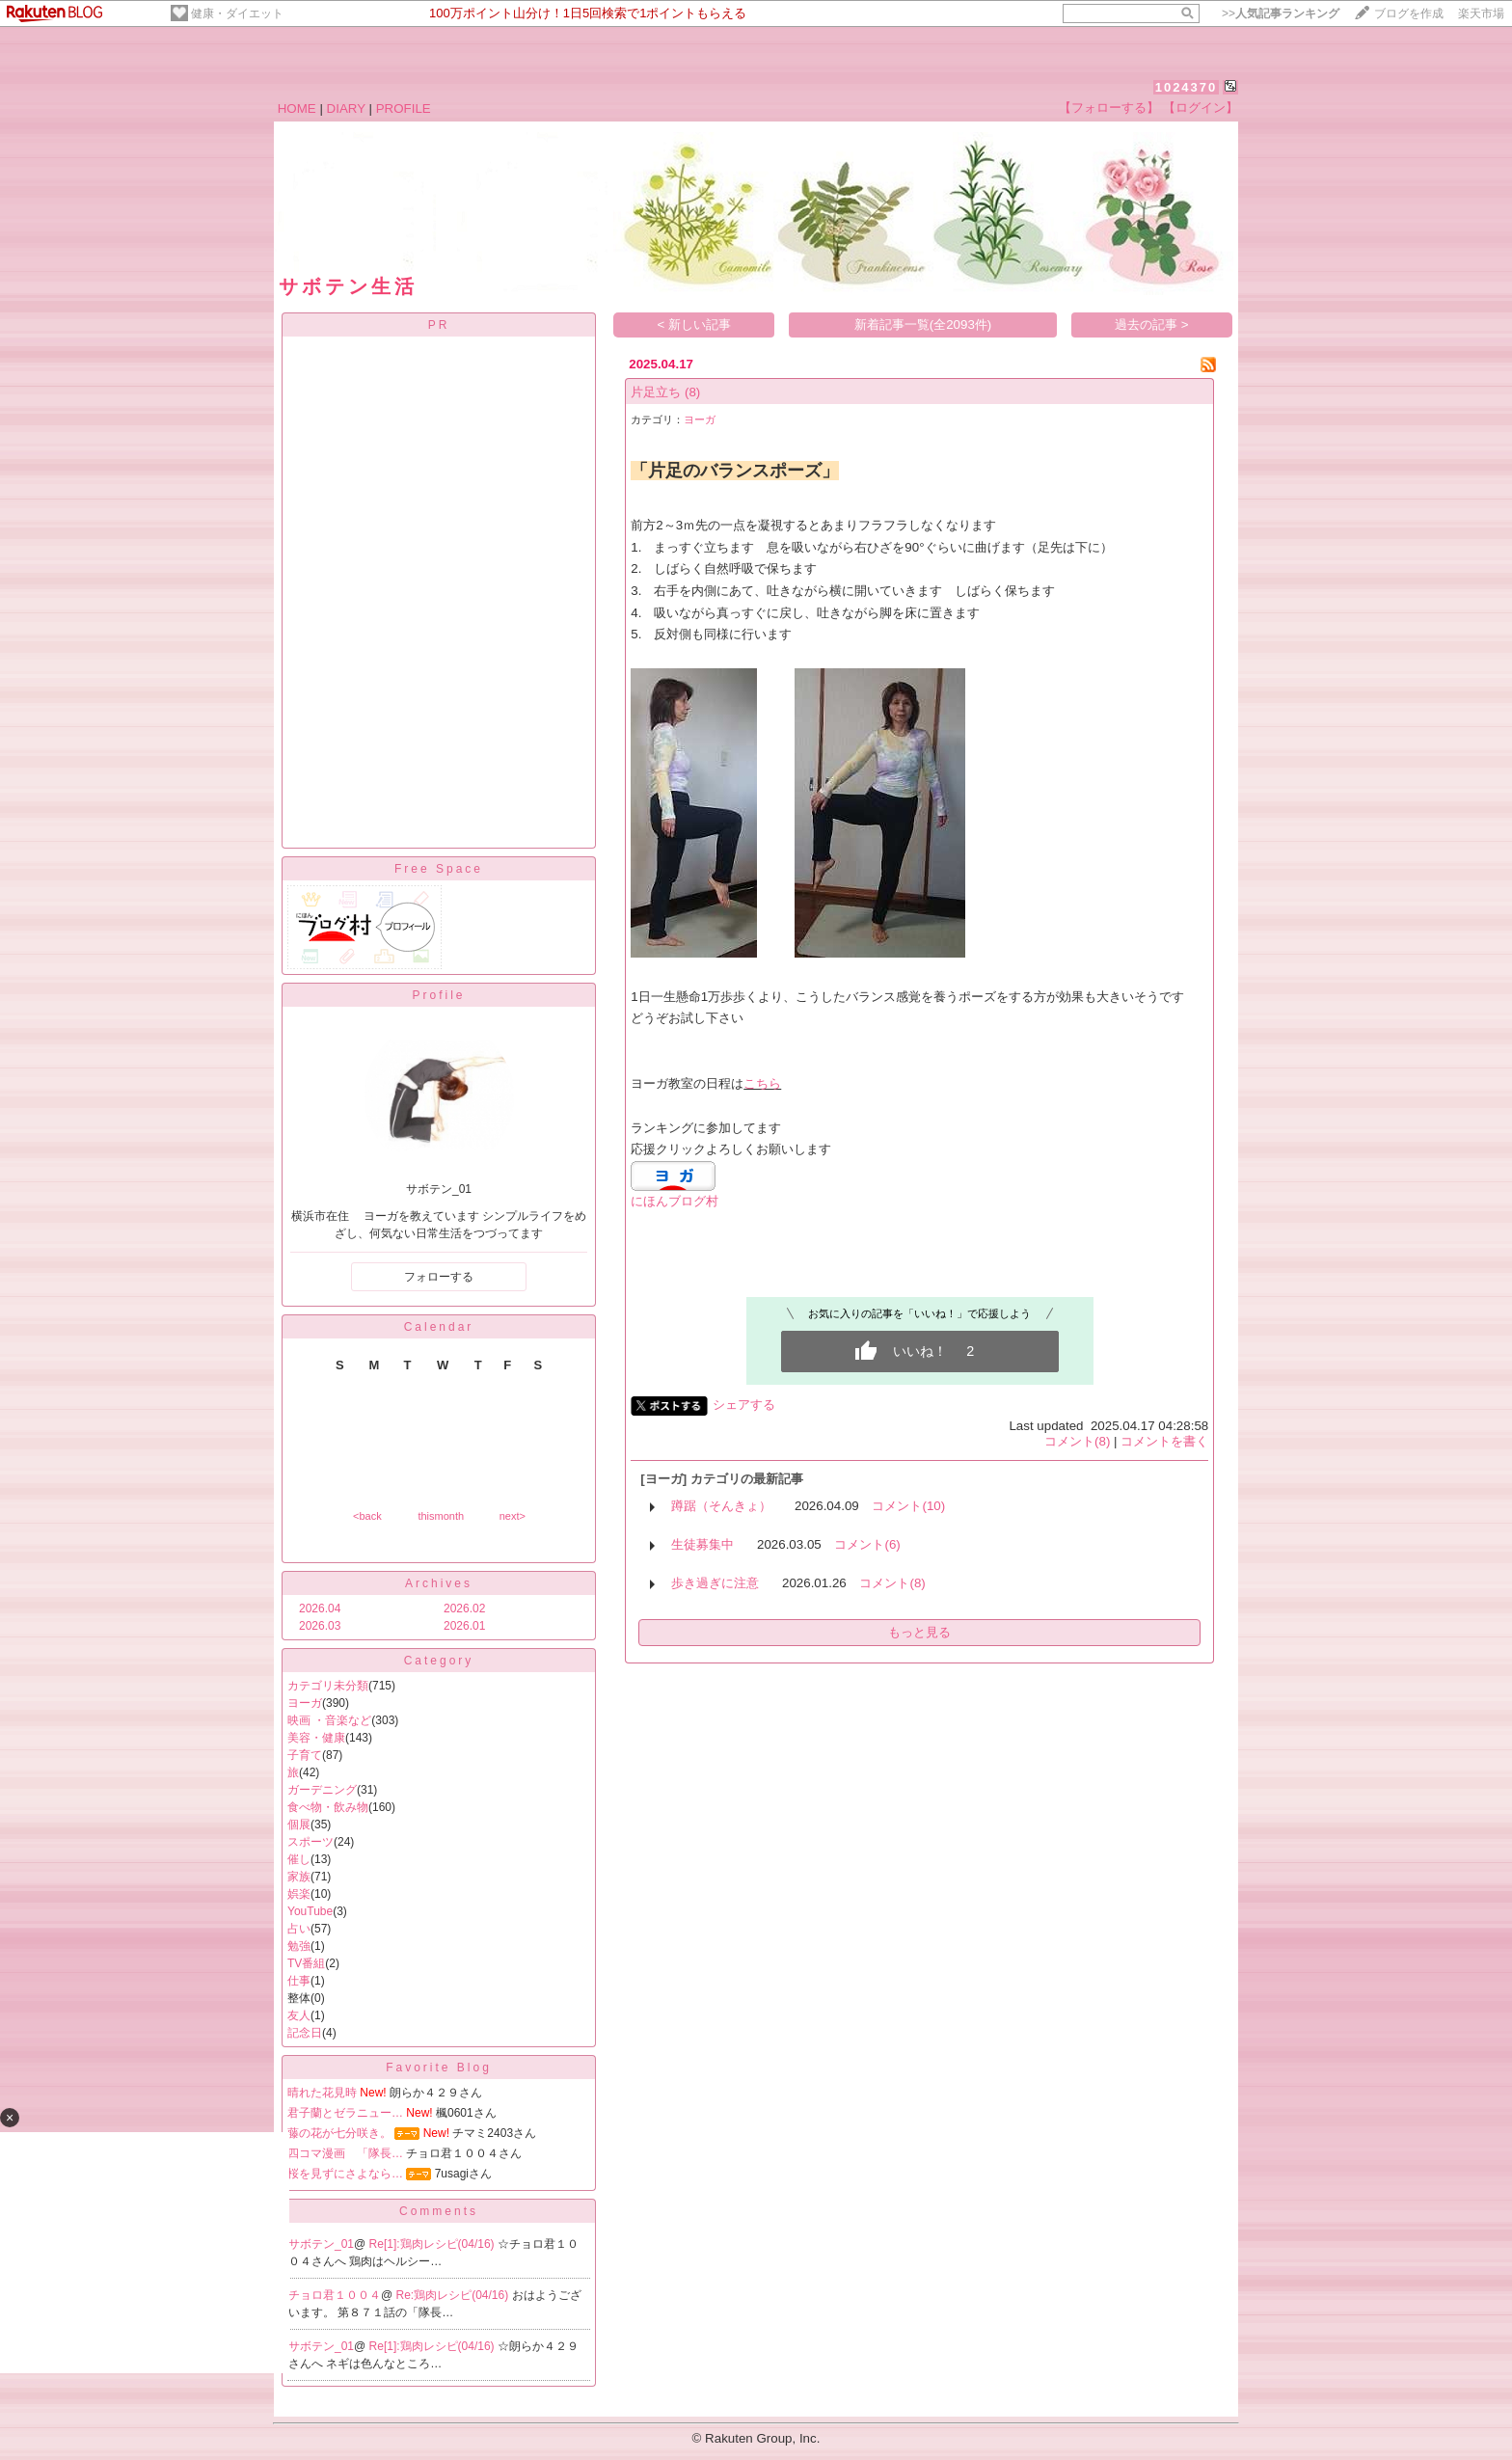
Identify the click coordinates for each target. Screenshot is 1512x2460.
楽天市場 (1481, 13)
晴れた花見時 (322, 2092)
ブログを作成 (1409, 13)
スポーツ (310, 1842)
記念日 (304, 2033)
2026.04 (319, 1608)
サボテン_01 (321, 2244)
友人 (298, 2015)
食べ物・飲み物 (327, 1807)
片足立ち (656, 392)
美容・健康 (316, 1737)
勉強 (298, 1946)
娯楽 (298, 1894)
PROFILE (403, 108)
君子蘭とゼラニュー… (345, 2113)
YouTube (310, 1911)
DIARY (346, 108)
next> (513, 1516)
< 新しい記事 (695, 324)
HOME (297, 108)
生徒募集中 (702, 1544)
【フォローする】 (1109, 107)
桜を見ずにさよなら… (345, 2173)
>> (1280, 13)
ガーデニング (322, 1790)
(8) (692, 392)
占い (298, 1928)
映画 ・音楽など (329, 1720)
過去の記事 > (1152, 324)
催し (298, 1859)
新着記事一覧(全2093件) (923, 324)
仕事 (298, 1980)
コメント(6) (867, 1544)
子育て (304, 1755)
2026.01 (464, 1626)
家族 (298, 1876)
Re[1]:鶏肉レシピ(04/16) (433, 2244)
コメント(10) (908, 1506)
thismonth (441, 1516)
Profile (438, 995)
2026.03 (319, 1626)
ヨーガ (304, 1703)
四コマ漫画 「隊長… (345, 2153)
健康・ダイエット (237, 13)
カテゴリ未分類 (327, 1685)
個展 (298, 1824)
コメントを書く (1164, 1441)
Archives (438, 1583)
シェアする (744, 1404)
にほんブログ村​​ (674, 1201)
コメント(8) (1077, 1441)
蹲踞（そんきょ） (721, 1506)
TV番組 (306, 1963)
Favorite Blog (439, 2067)
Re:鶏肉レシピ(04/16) (454, 2295)
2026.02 (464, 1608)
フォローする (438, 1277)
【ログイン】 (1200, 107)
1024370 (1186, 87)
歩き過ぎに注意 (715, 1583)
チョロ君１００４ (334, 2295)
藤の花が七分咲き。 (339, 2133)
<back (367, 1516)
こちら (762, 1083)
